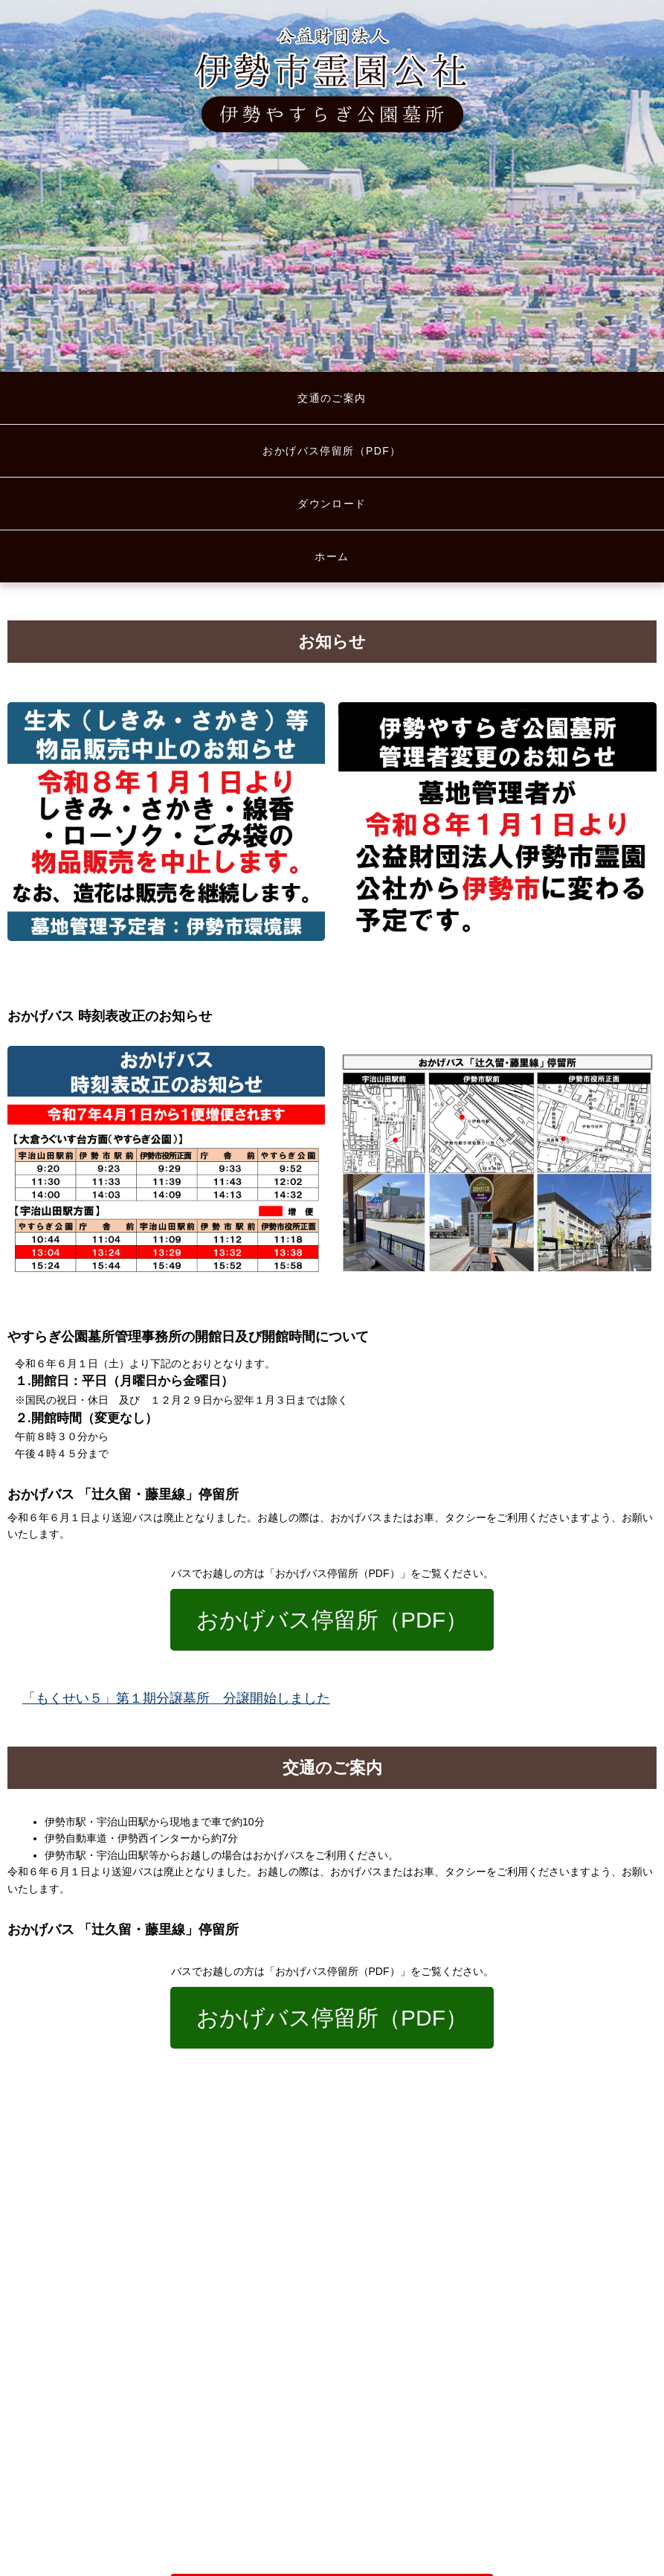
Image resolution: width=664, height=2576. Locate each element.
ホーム (332, 556)
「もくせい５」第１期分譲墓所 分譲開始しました (176, 1698)
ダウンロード (331, 504)
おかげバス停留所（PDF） (331, 451)
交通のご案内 (331, 398)
